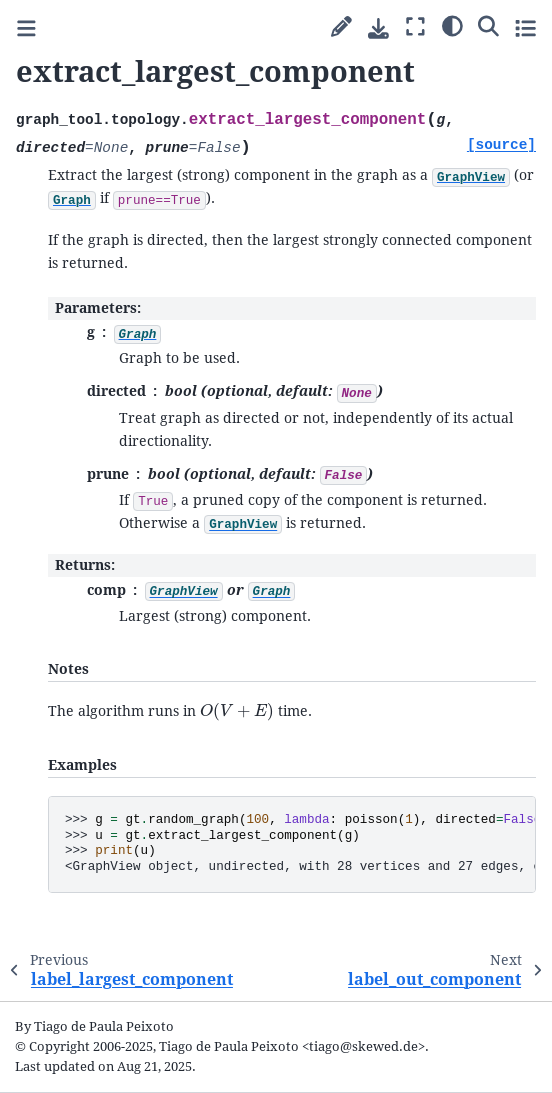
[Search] (488, 25)
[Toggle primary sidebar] (26, 28)
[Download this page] (378, 28)
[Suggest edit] (341, 27)
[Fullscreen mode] (415, 27)
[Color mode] (452, 25)
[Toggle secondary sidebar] (525, 27)
